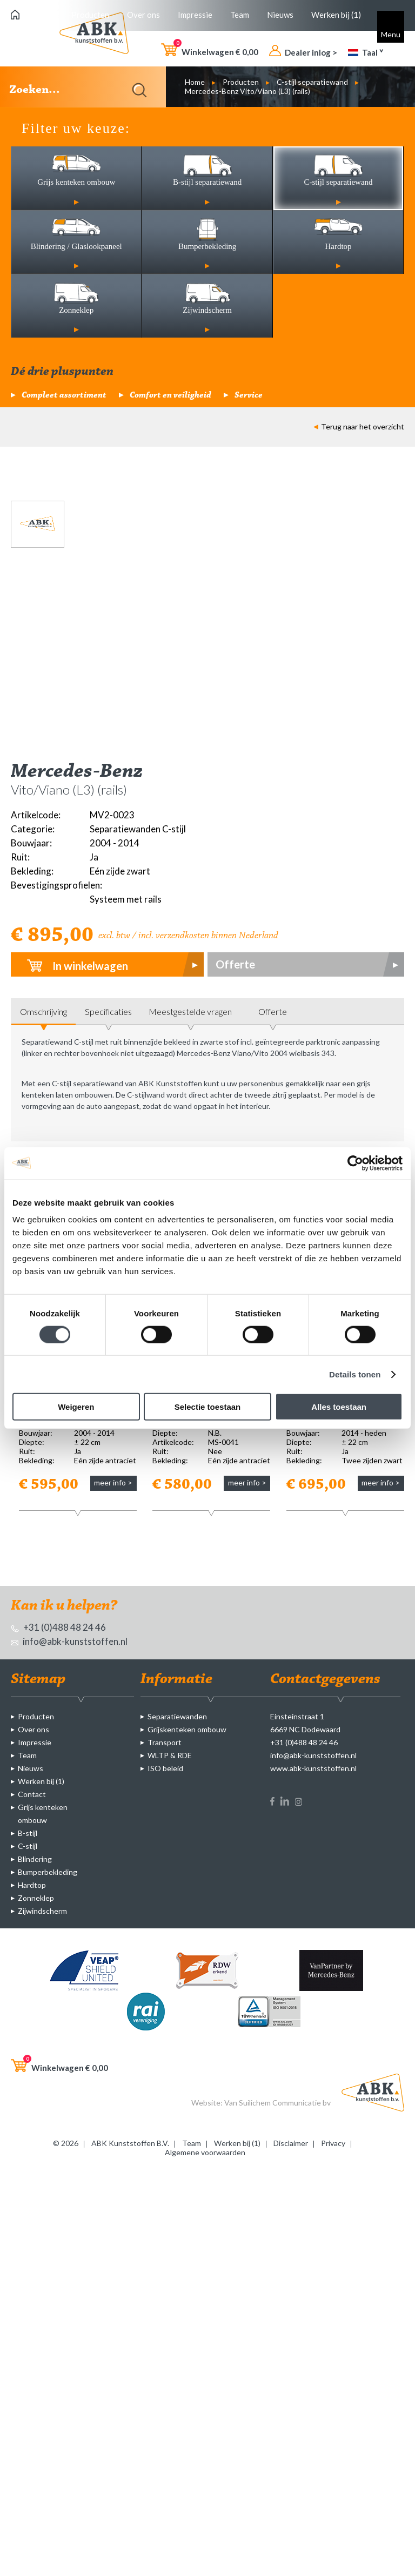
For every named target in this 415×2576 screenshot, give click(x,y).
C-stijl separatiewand (312, 81)
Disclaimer (290, 2143)
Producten (90, 14)
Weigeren (76, 1406)
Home (195, 81)
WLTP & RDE (170, 1755)
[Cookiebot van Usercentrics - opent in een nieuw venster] (355, 1163)
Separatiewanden (177, 1716)
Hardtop (32, 1884)
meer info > (113, 1482)
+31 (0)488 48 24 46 (58, 1627)
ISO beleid (165, 1768)
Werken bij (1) (336, 14)
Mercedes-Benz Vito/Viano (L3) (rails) (247, 91)
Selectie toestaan (208, 1406)
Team (239, 14)
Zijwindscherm (42, 1910)
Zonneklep (36, 1897)
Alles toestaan (338, 1406)
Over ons (143, 14)
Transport (165, 1742)
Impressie (195, 14)
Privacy (333, 2143)
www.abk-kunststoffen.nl (313, 1768)
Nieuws (280, 14)
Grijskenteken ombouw (187, 1729)
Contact (32, 1794)
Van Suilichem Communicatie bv (277, 2102)
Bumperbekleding (47, 1871)
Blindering (35, 1859)
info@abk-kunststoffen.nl (69, 1641)
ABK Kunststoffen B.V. (130, 2143)
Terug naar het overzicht (358, 426)
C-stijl (27, 1846)
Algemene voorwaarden (205, 2152)
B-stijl (27, 1833)
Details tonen (354, 1373)
